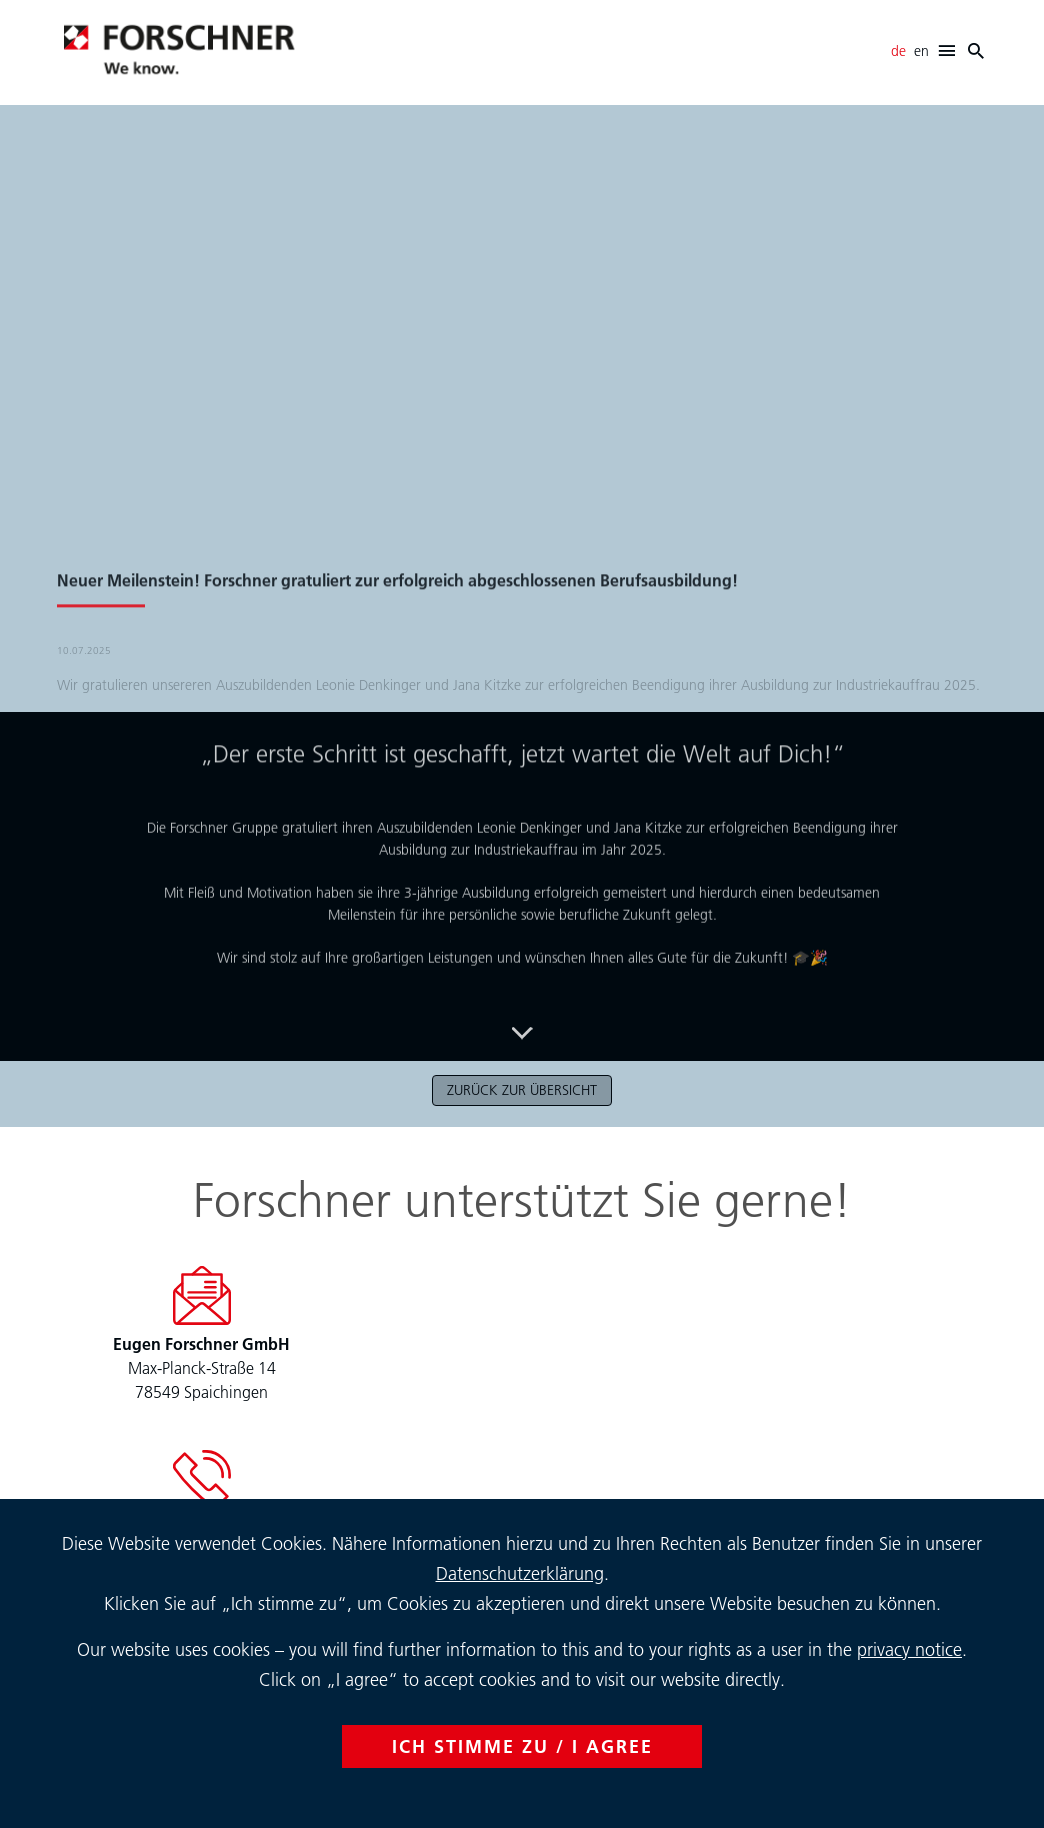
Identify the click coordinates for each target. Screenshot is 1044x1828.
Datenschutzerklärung (520, 1573)
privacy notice (909, 1649)
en (921, 51)
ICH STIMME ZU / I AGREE (522, 1746)
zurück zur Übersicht (522, 1090)
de (898, 51)
